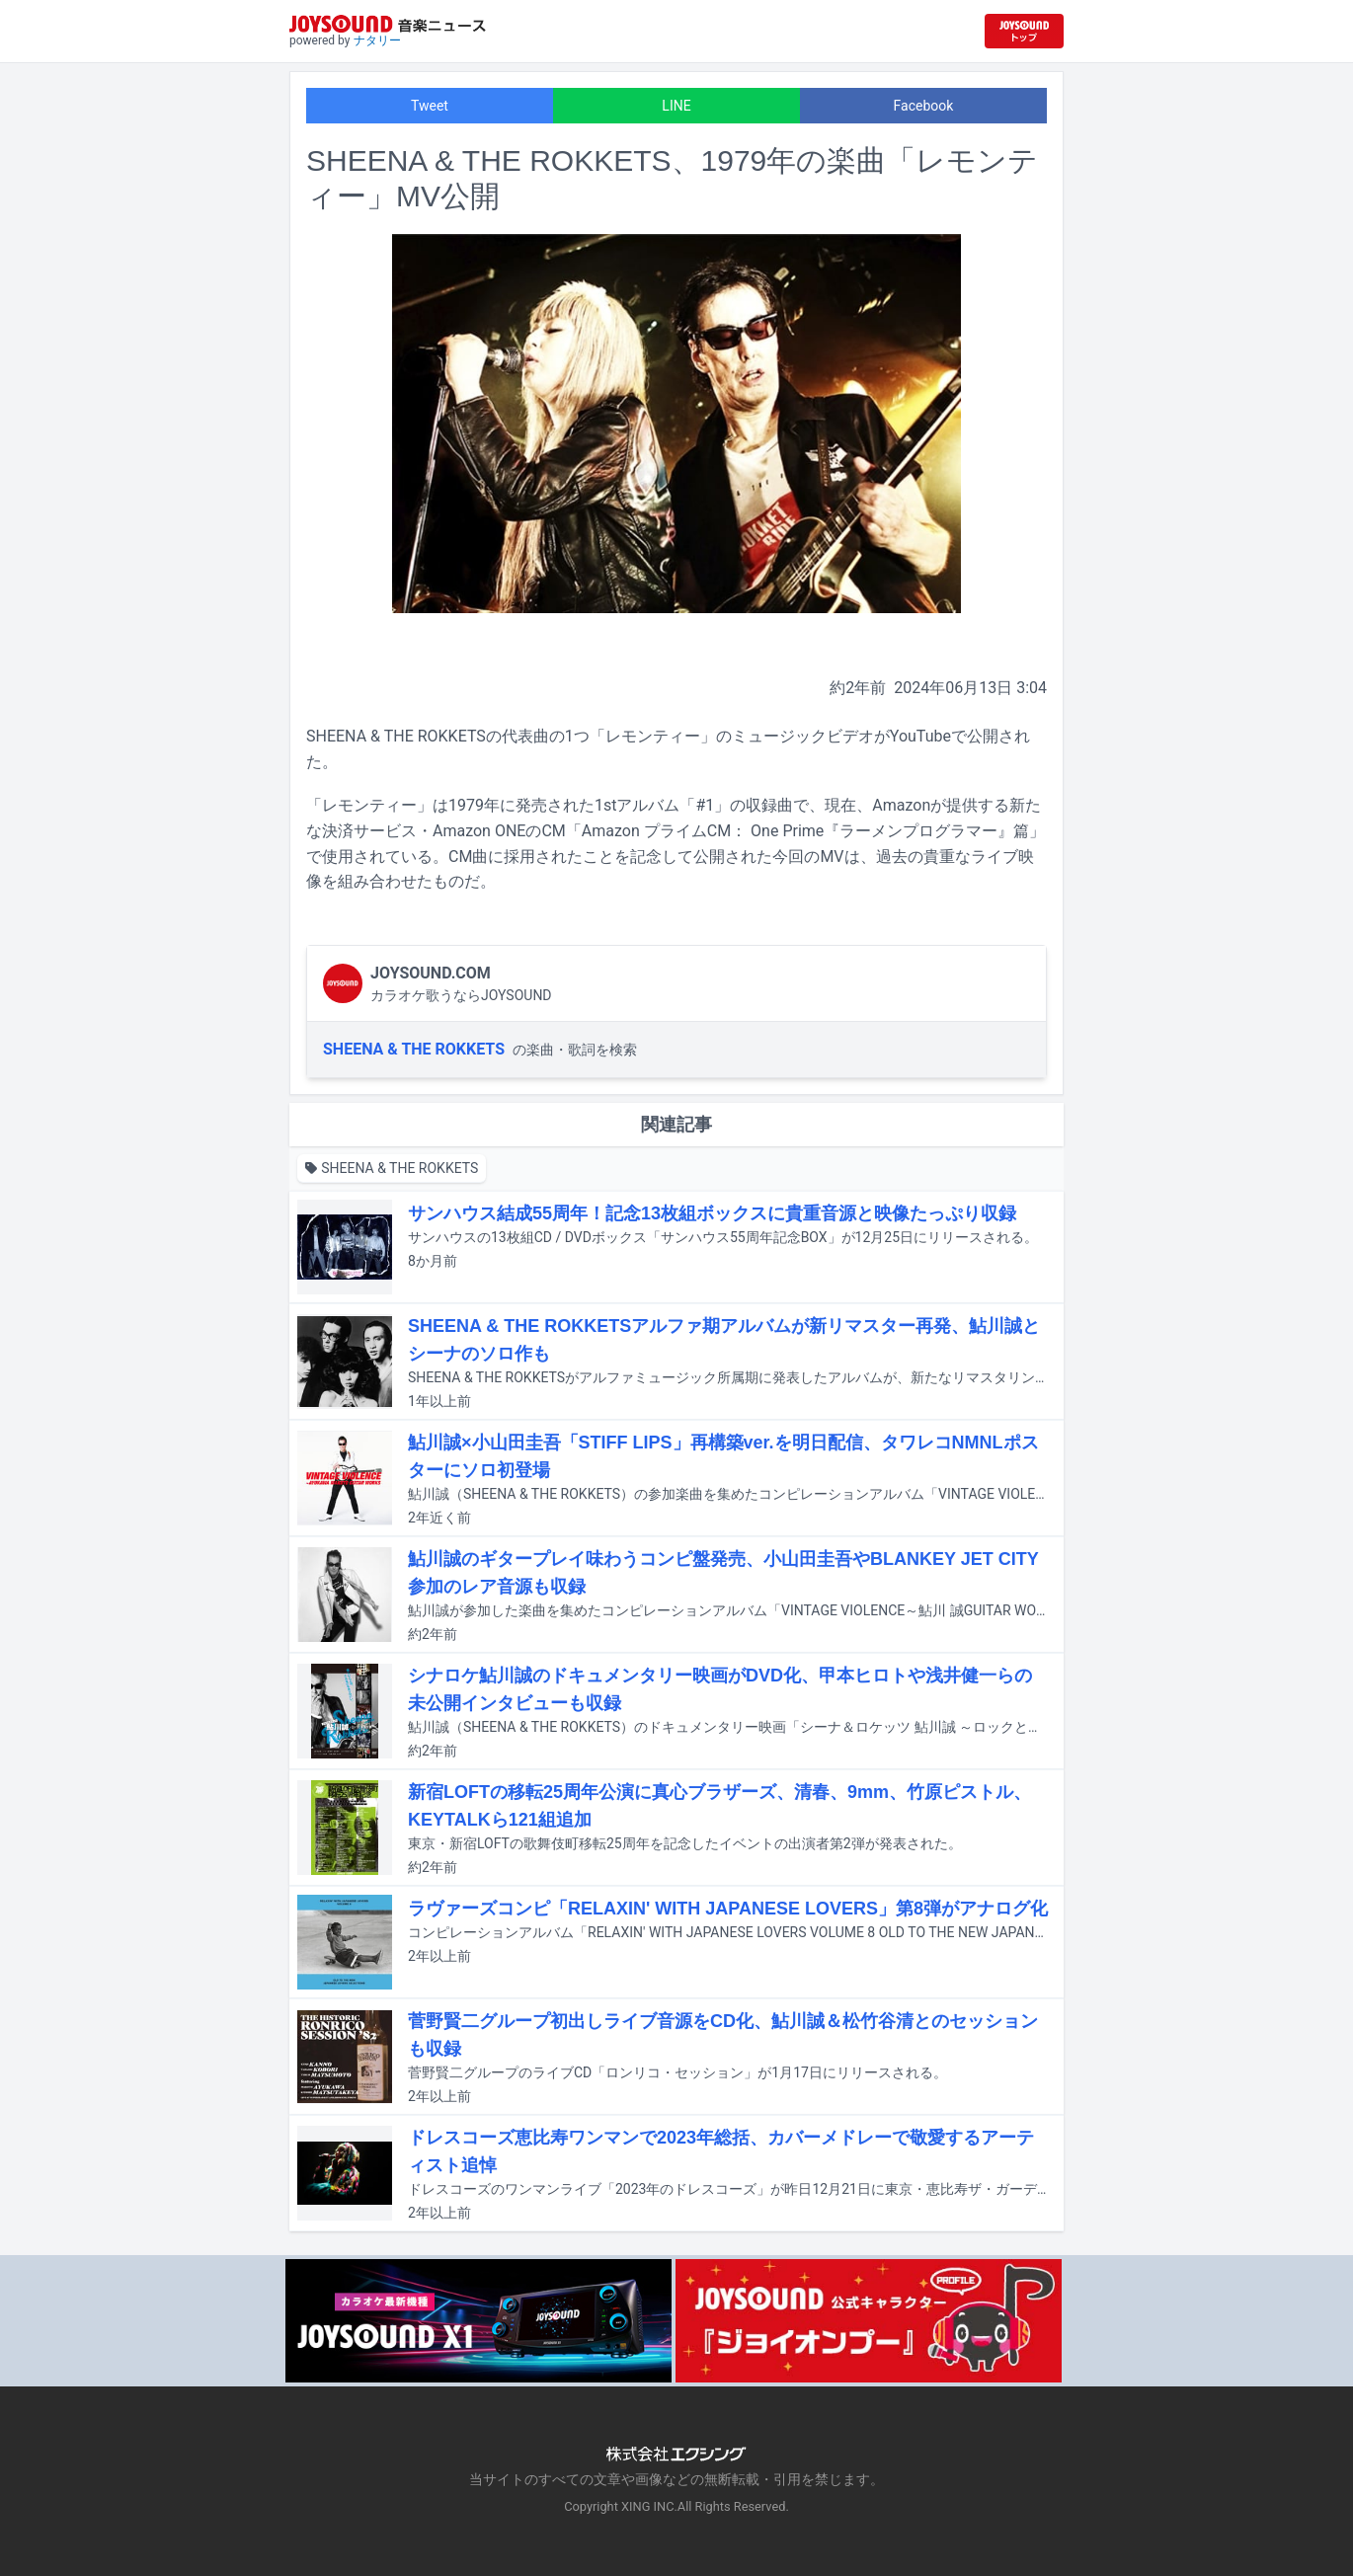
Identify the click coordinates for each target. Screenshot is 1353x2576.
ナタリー (377, 40)
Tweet (429, 106)
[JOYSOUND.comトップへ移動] (1024, 31)
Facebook (924, 106)
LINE (676, 106)
